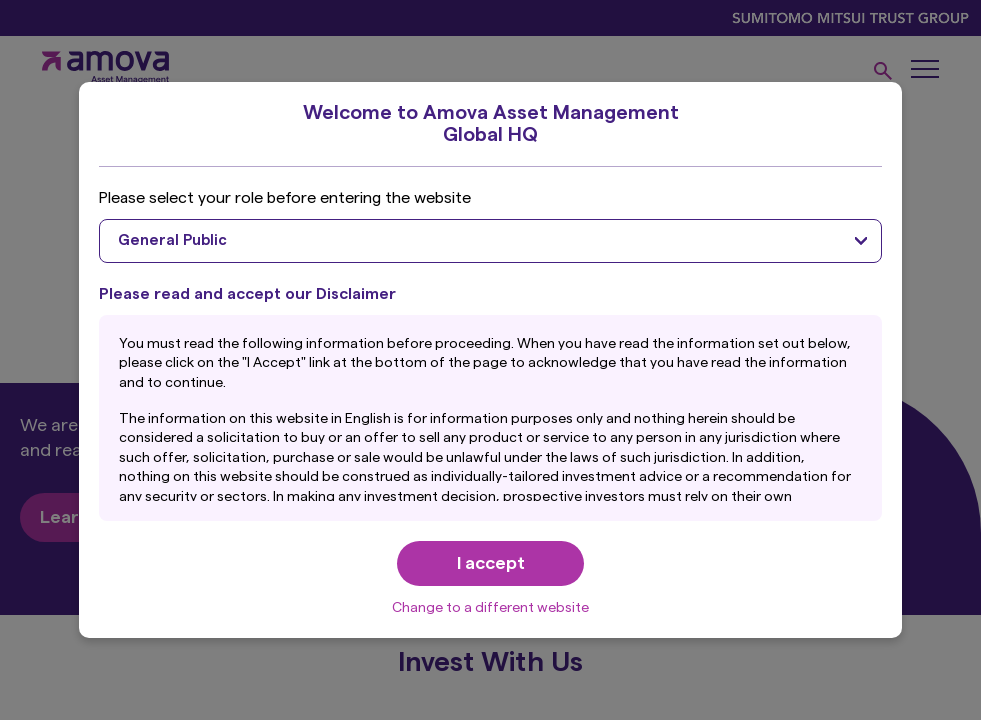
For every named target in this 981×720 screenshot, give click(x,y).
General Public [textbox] (172, 240)
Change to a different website (490, 608)
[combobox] (490, 241)
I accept (491, 563)
